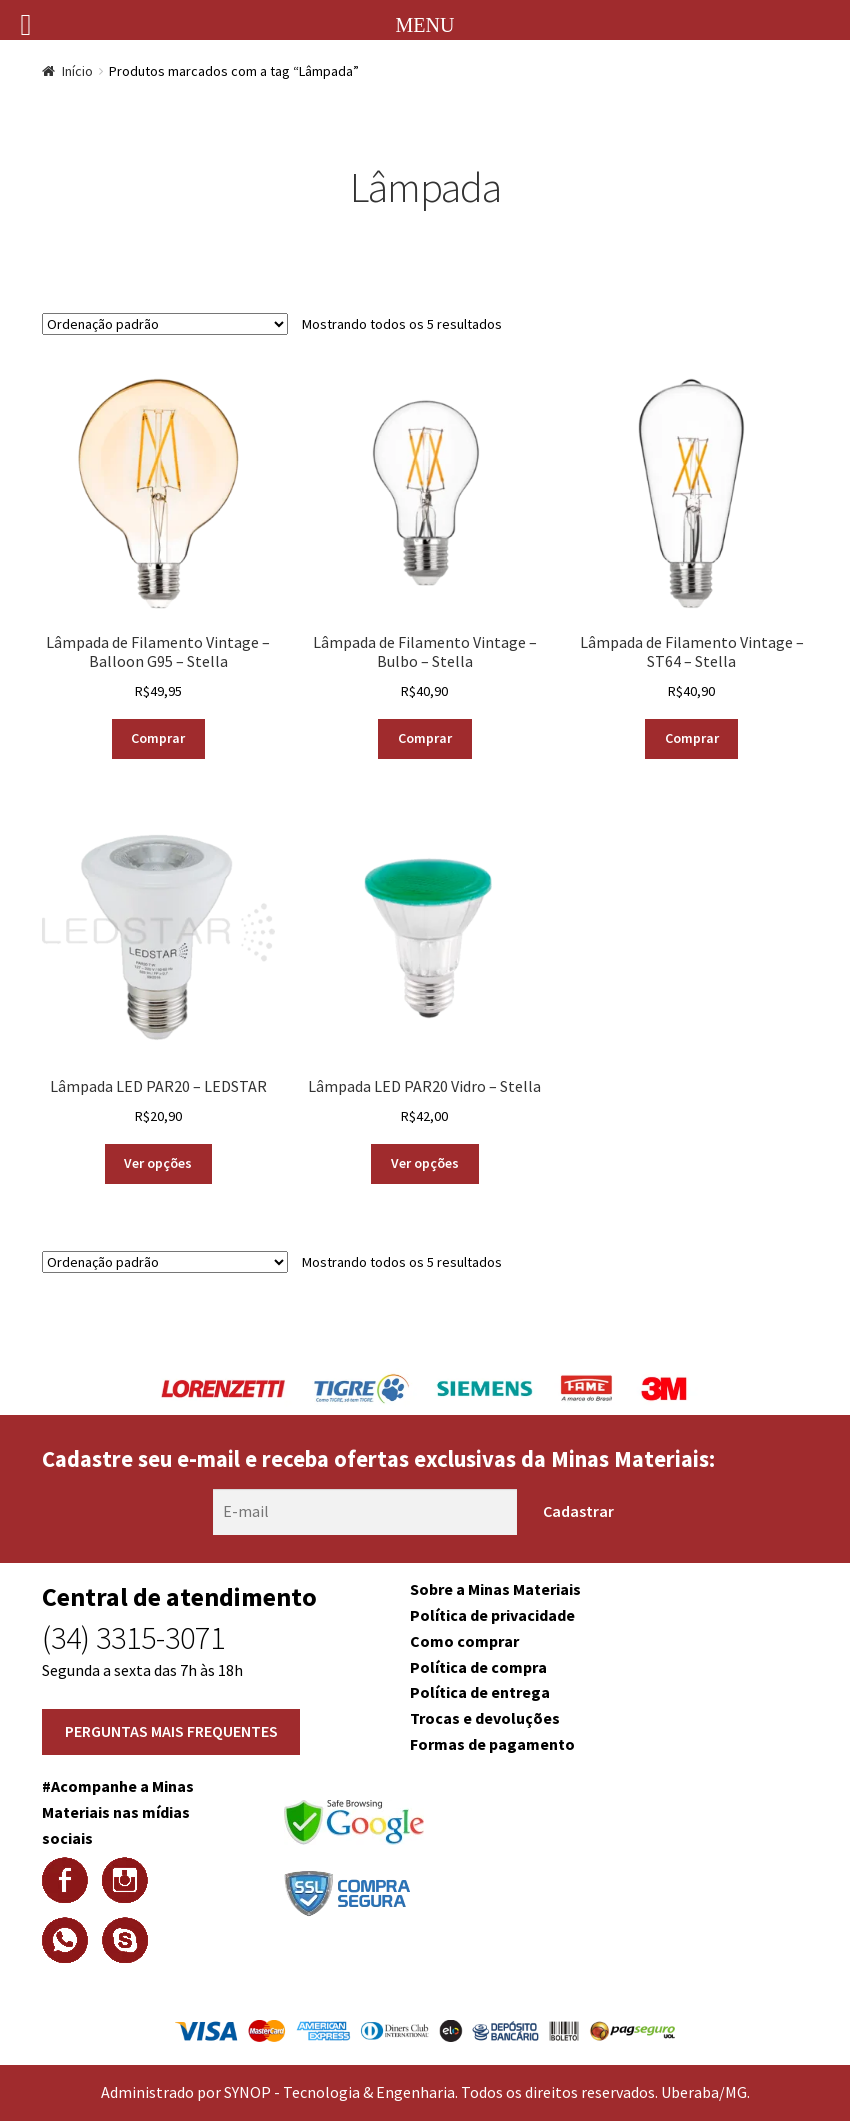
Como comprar (464, 1641)
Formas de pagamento (492, 1744)
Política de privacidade (492, 1615)
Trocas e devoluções (485, 1718)
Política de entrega (480, 1692)
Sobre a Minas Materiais (495, 1589)
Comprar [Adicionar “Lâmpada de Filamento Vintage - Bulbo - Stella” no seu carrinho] (425, 738)
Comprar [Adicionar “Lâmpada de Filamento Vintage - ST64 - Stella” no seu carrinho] (692, 738)
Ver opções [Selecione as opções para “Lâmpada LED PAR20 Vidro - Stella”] (425, 1163)
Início (77, 71)
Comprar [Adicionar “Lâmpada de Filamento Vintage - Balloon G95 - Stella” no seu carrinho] (158, 738)
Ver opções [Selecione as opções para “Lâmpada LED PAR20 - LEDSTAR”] (158, 1163)
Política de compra (478, 1667)
